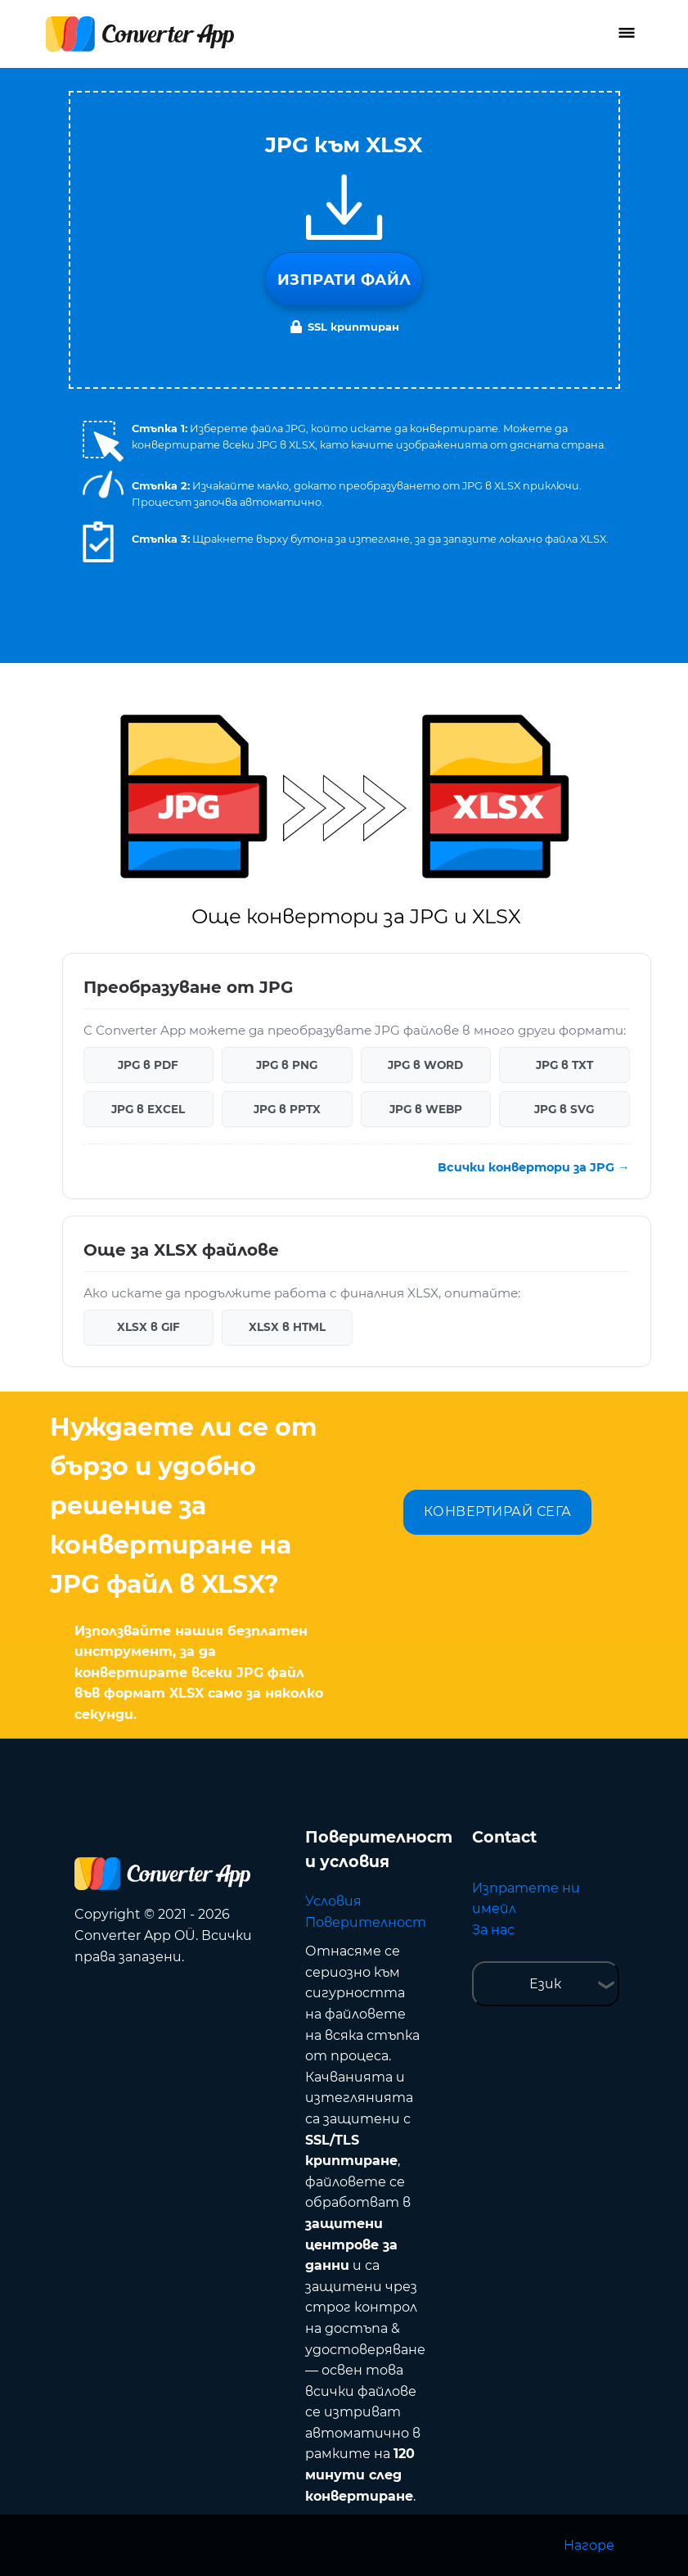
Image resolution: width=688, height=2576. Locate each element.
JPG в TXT (564, 1064)
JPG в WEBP (425, 1109)
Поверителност (365, 1922)
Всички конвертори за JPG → (533, 1167)
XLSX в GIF (148, 1326)
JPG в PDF (148, 1064)
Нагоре (589, 2545)
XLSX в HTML (287, 1326)
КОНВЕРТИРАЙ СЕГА (498, 1511)
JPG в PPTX (287, 1109)
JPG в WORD (425, 1064)
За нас (493, 1930)
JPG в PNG (286, 1064)
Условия (333, 1901)
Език (545, 1984)
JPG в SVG (564, 1109)
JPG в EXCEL (148, 1109)
